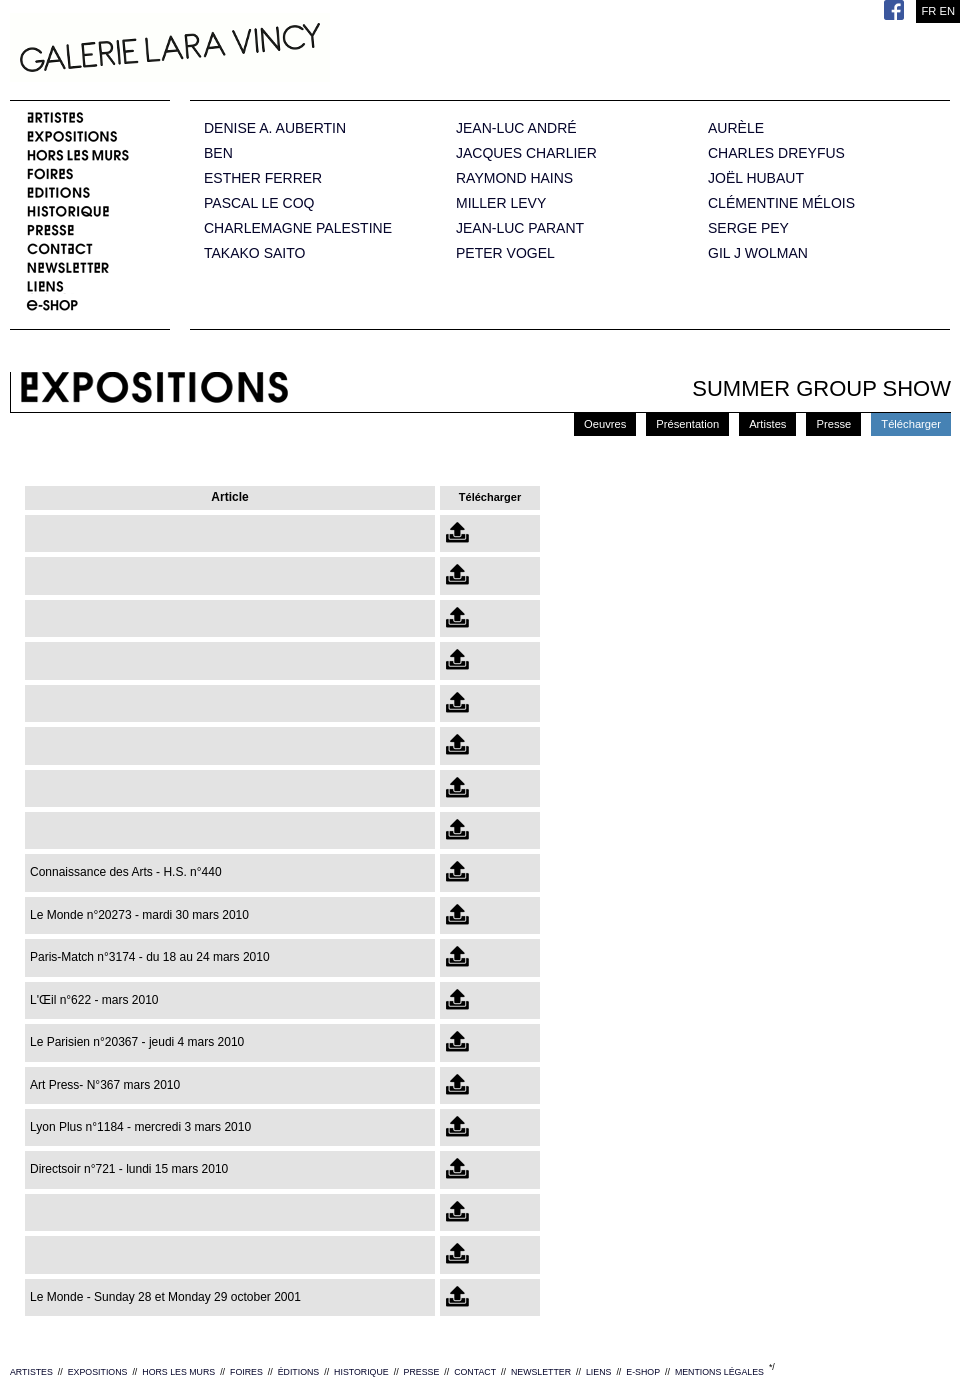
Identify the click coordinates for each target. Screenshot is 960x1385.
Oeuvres (605, 424)
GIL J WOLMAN (758, 253)
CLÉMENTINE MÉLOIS (781, 203)
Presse (833, 424)
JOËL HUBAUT (756, 178)
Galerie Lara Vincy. (270, 50)
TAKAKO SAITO (254, 253)
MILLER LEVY (501, 203)
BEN (218, 153)
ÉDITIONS (299, 1372)
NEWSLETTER (541, 1372)
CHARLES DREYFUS (776, 153)
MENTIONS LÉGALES (719, 1372)
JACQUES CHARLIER (526, 153)
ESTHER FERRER (263, 178)
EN (947, 11)
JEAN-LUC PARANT (520, 228)
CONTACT (475, 1372)
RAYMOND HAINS (514, 178)
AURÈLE (736, 128)
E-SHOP (643, 1372)
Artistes (767, 424)
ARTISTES (31, 1372)
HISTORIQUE (361, 1372)
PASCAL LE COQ (259, 203)
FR (928, 11)
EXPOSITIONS (98, 1372)
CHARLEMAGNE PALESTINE (298, 228)
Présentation (687, 424)
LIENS (598, 1372)
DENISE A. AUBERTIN (275, 128)
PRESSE (422, 1372)
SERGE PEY (748, 228)
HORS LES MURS (178, 1372)
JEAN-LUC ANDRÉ (516, 128)
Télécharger (911, 424)
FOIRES (246, 1372)
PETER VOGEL (505, 253)
